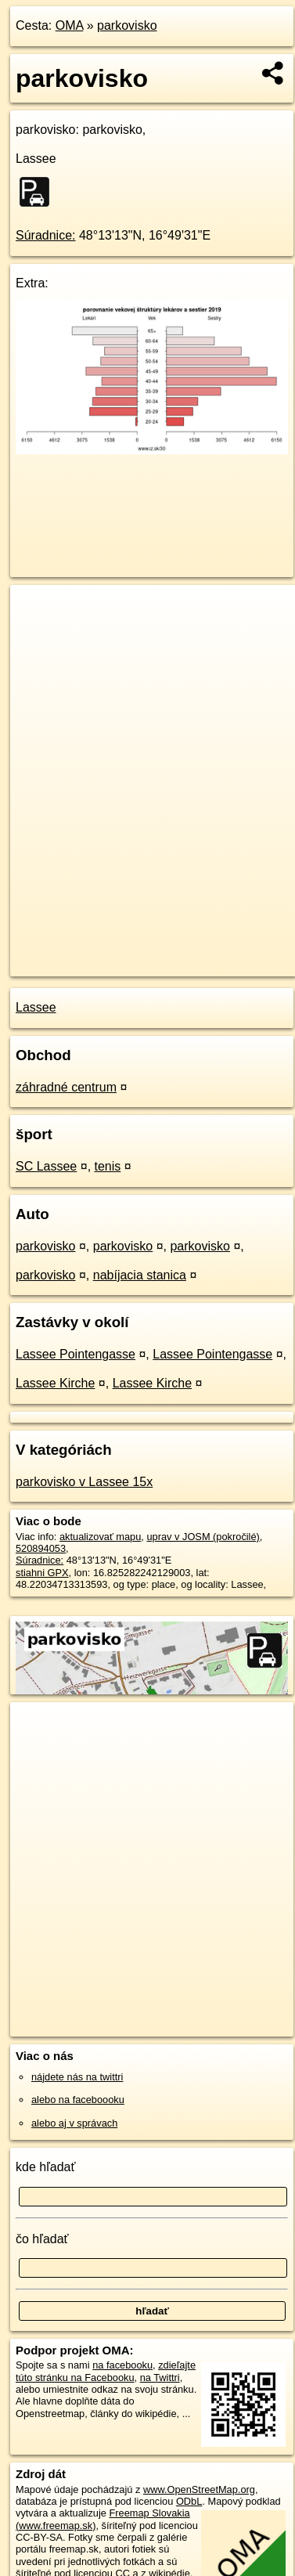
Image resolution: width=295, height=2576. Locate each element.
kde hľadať (46, 2167)
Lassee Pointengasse (75, 1354)
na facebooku (122, 2365)
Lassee (36, 1007)
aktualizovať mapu (100, 1536)
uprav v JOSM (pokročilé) (202, 1536)
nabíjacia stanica (139, 1275)
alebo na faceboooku (77, 2099)
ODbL (189, 2501)
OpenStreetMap (125, 951)
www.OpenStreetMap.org (199, 2489)
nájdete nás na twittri (77, 2077)
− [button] (37, 636)
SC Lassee (46, 1166)
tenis (108, 1166)
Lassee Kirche (55, 1383)
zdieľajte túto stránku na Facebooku (106, 2371)
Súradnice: (46, 235)
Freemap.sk (205, 951)
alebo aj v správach (74, 2123)
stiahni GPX (42, 1572)
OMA (70, 25)
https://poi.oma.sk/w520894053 (79, 964)
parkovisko (126, 25)
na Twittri (160, 2377)
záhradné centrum (66, 1087)
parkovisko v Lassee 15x (84, 1481)
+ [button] (37, 611)
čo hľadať (42, 2239)
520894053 (41, 1548)
